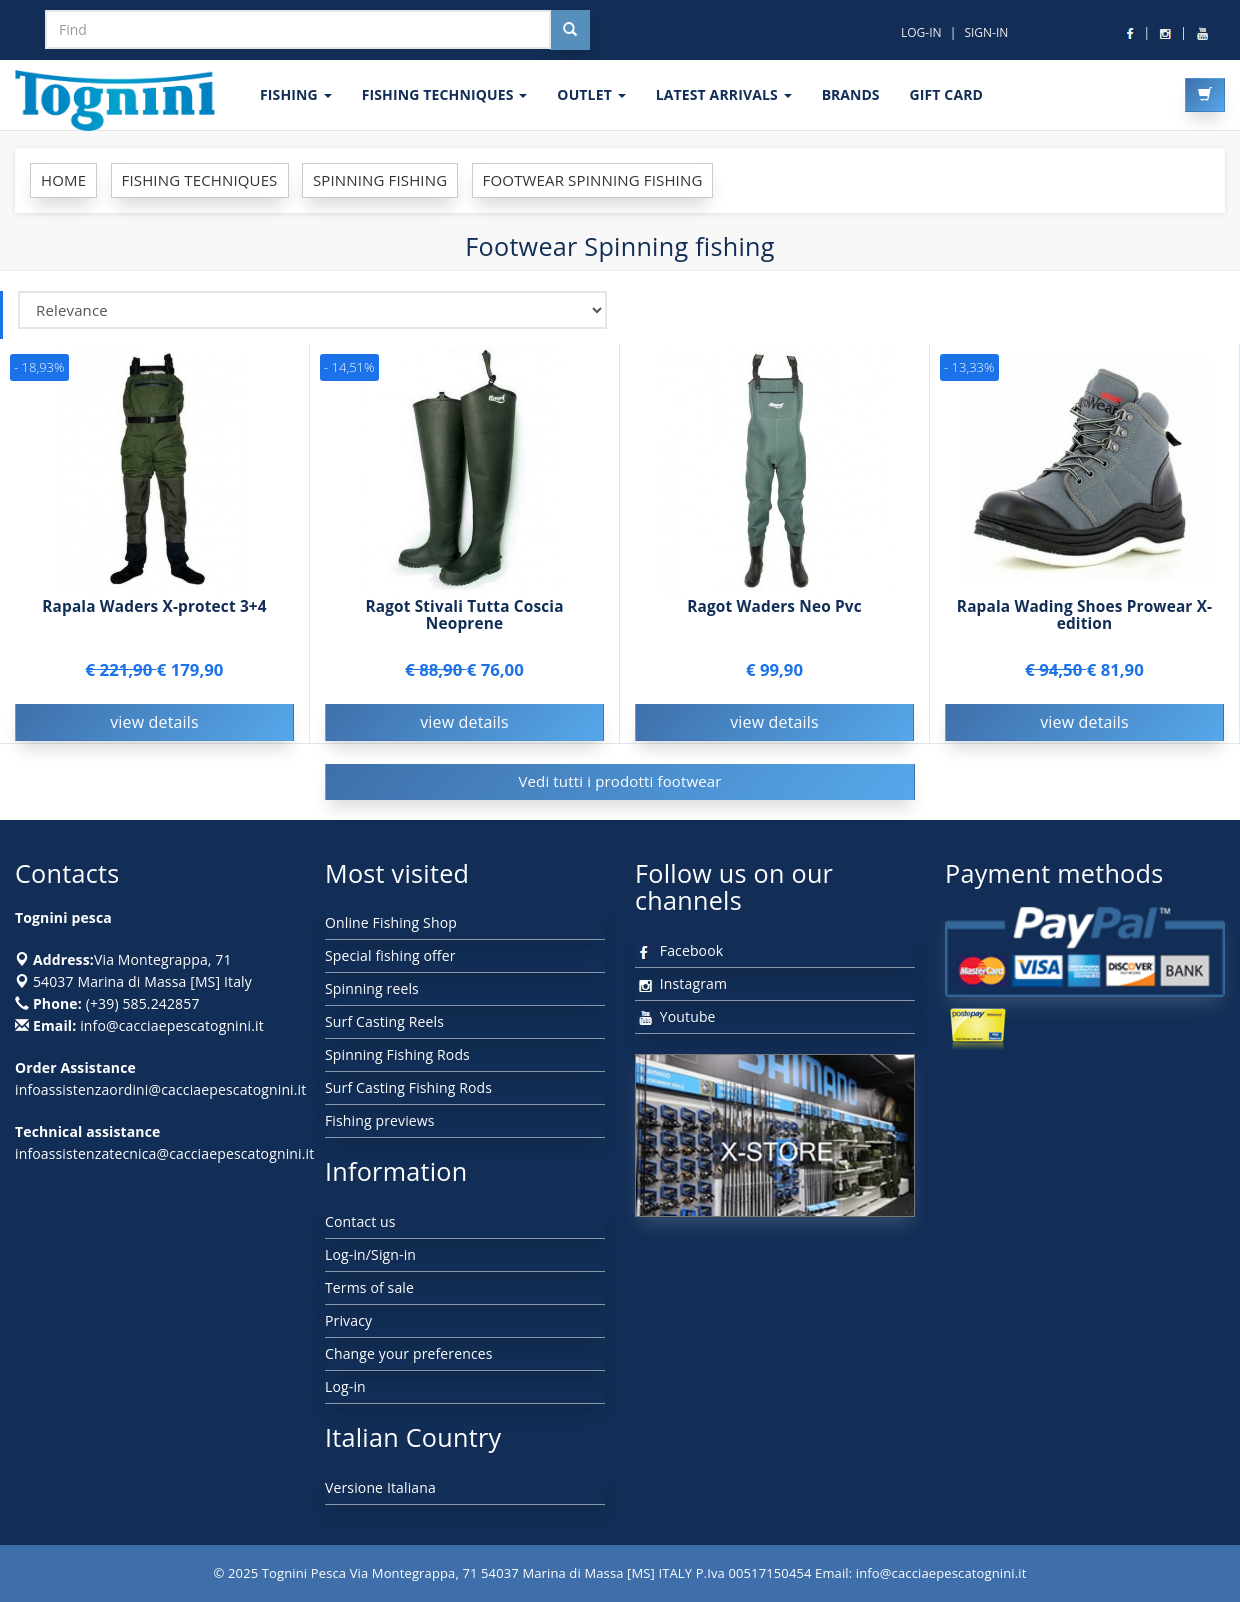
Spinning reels (372, 988)
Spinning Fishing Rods (397, 1054)
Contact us (360, 1221)
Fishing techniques (445, 94)
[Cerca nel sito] (570, 30)
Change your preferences (409, 1353)
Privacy (348, 1320)
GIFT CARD (946, 94)
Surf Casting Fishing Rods (408, 1087)
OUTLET (591, 94)
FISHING (296, 94)
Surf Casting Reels (384, 1021)
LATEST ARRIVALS (724, 94)
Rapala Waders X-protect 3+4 (154, 606)
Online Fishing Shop (391, 922)
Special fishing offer (390, 955)
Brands (851, 94)
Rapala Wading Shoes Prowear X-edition (1084, 615)
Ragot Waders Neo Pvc (774, 606)
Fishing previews (380, 1120)
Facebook (679, 950)
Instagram (681, 983)
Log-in (345, 1386)
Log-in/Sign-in (370, 1254)
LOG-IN (921, 32)
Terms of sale (369, 1287)
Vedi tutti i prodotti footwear (619, 781)
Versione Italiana (380, 1487)
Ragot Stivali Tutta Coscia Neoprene (464, 615)
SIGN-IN (986, 32)
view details (154, 722)
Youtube (675, 1016)
